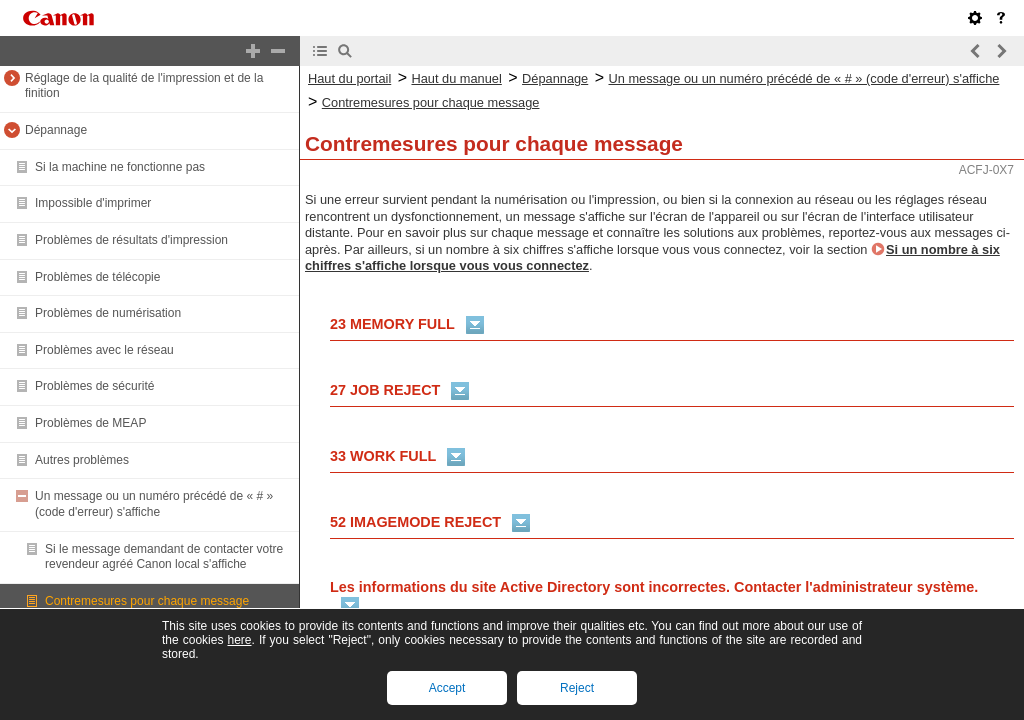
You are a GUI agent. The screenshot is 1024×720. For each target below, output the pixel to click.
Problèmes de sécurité (94, 386)
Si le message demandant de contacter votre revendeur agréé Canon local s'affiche (164, 557)
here (239, 640)
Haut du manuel (456, 78)
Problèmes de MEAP (90, 423)
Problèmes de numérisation (108, 313)
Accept (447, 688)
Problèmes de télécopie (97, 277)
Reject (577, 688)
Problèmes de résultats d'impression (131, 240)
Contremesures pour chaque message (147, 601)
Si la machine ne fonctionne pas (120, 167)
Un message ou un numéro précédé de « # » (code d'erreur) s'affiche (154, 504)
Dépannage (56, 130)
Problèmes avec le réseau (104, 350)
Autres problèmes (82, 460)
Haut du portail (349, 78)
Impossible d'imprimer (93, 203)
